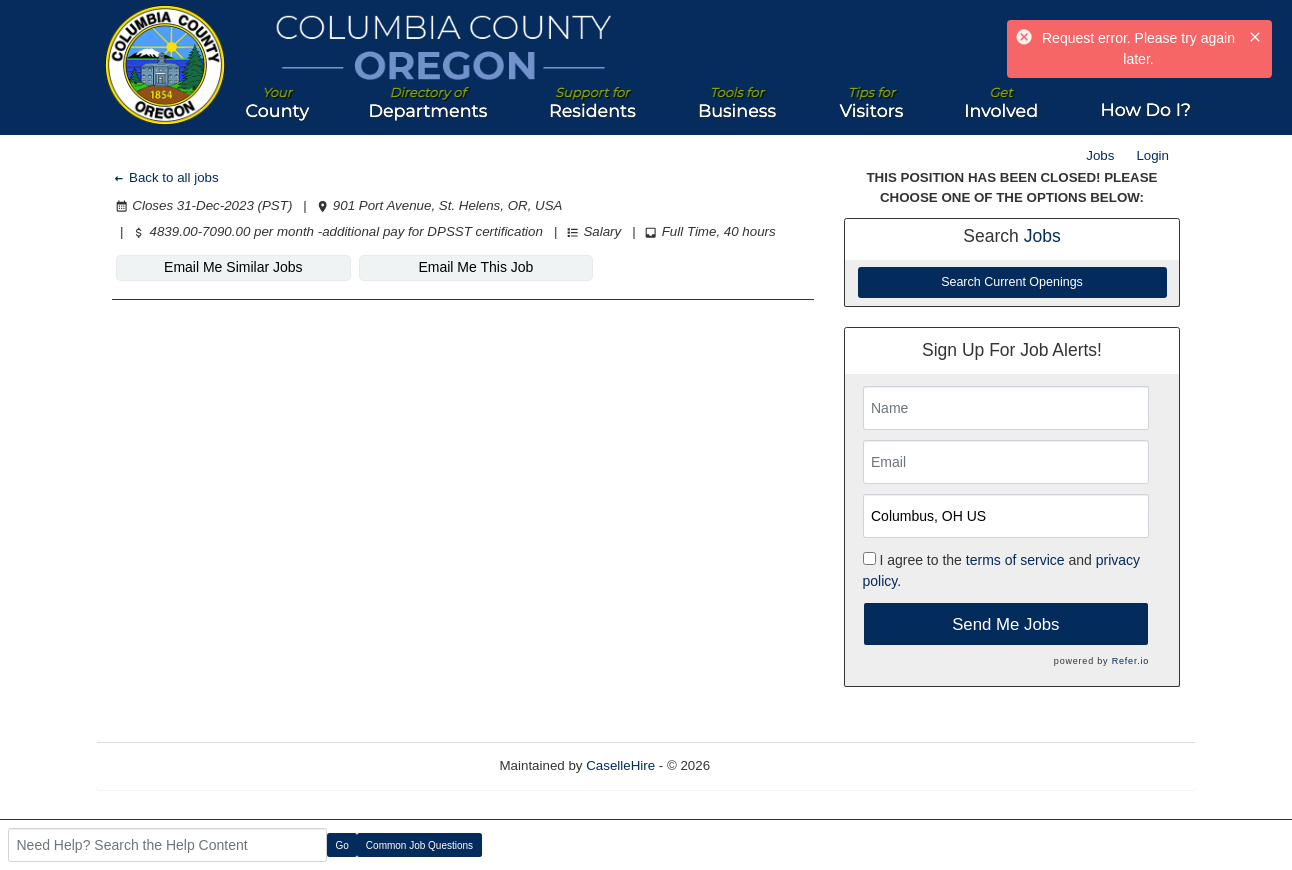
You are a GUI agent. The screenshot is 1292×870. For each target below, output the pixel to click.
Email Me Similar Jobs (233, 267)
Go (342, 845)
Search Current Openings (1012, 282)
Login (1152, 155)
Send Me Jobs (1005, 624)
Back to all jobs (165, 177)
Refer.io (1130, 661)
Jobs (1100, 155)
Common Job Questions (419, 845)
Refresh (769, 765)
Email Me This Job (475, 267)
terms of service (1015, 560)
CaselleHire (620, 765)
